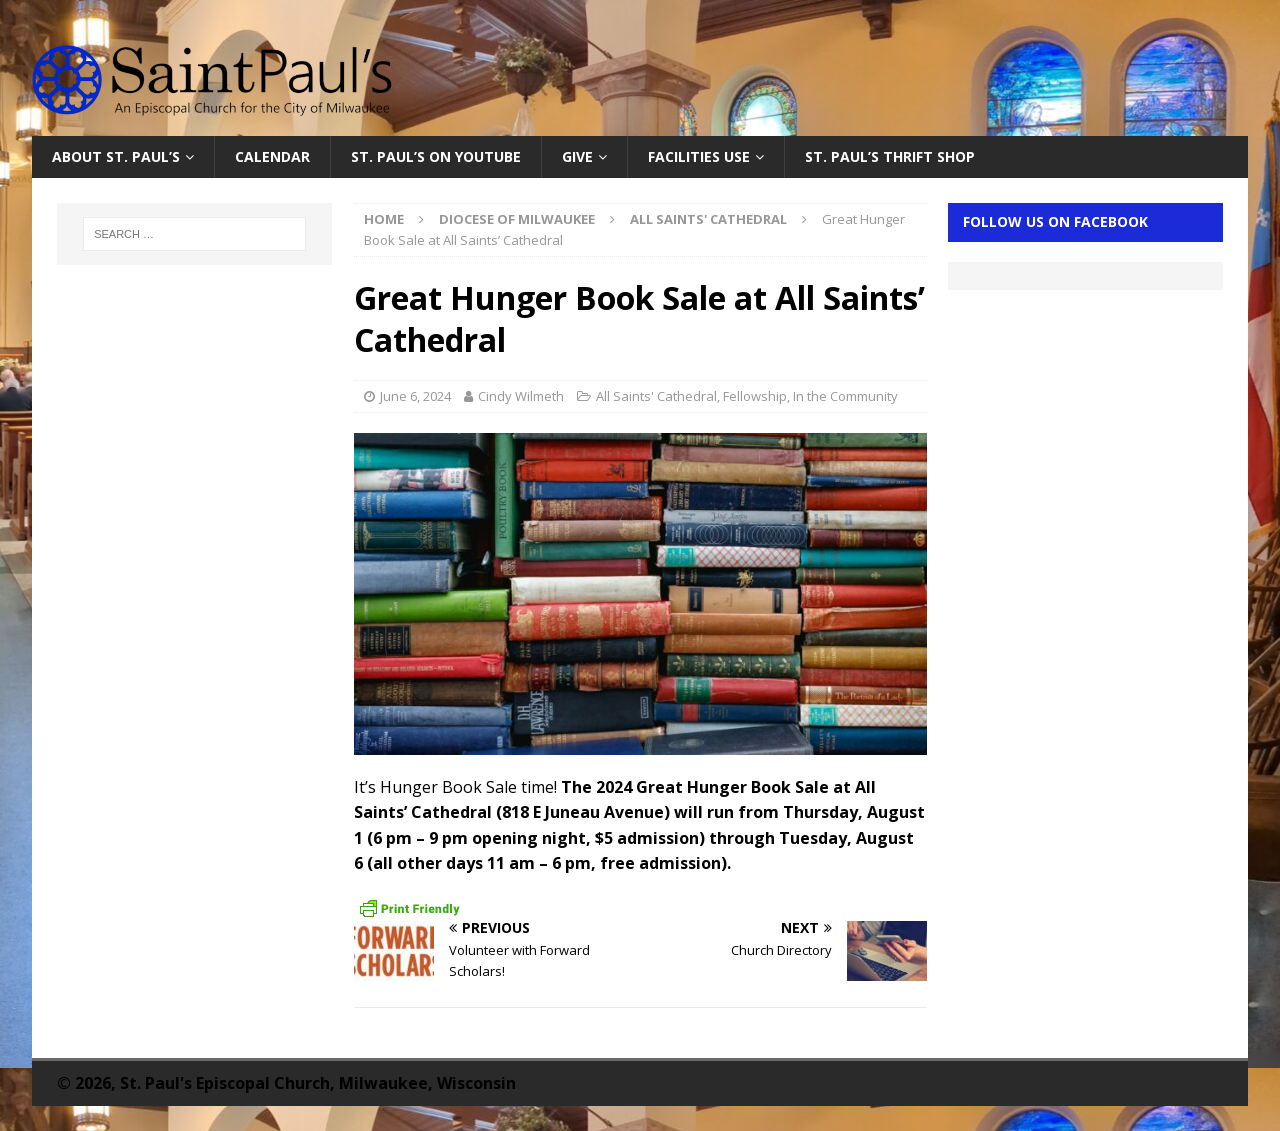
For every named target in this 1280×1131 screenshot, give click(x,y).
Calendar (272, 156)
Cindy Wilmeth (521, 396)
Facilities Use (699, 156)
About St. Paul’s (116, 156)
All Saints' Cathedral (656, 396)
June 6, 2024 (415, 396)
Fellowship (755, 396)
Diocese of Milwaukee (517, 219)
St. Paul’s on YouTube (436, 156)
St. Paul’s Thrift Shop (890, 156)
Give (577, 156)
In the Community (845, 396)
